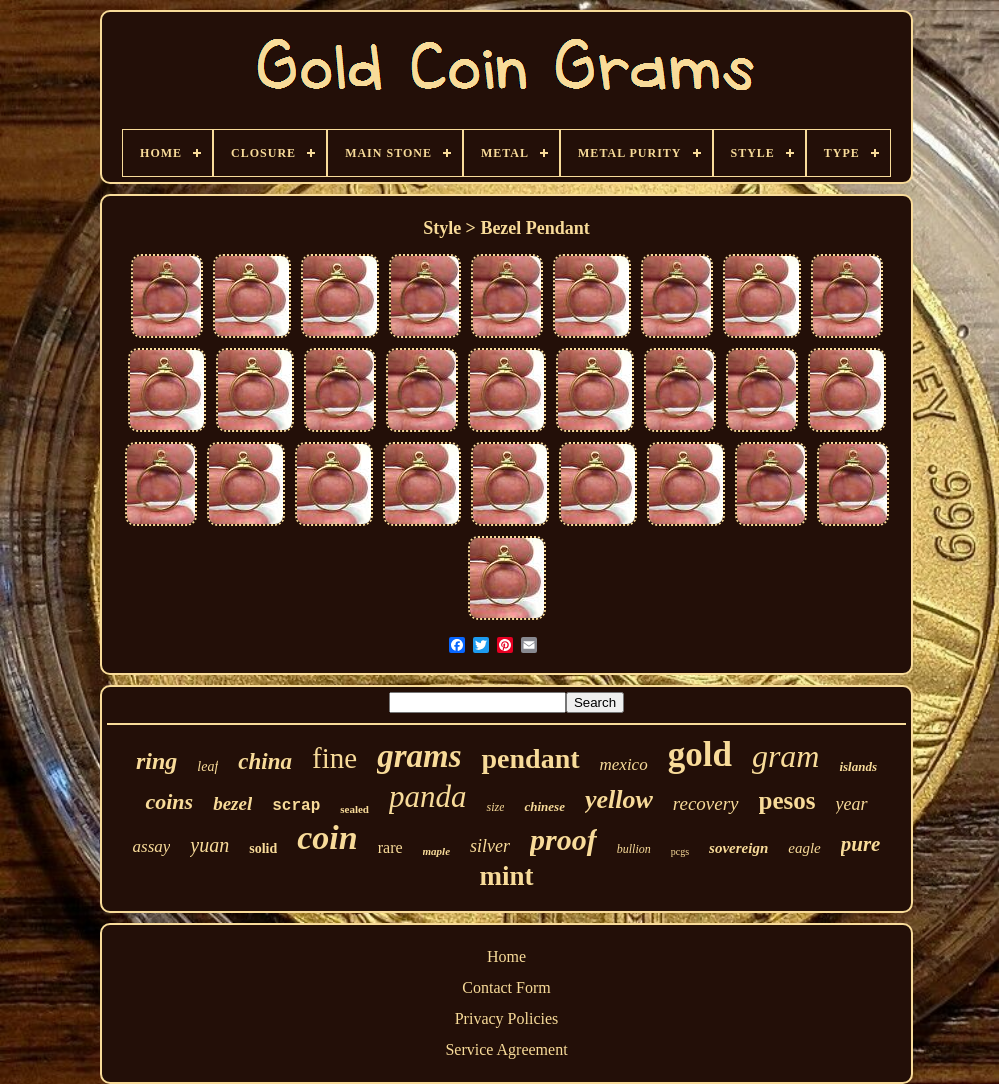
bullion (634, 849)
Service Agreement (506, 1049)
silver (490, 846)
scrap (296, 806)
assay (152, 846)
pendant (530, 758)
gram (786, 756)
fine (334, 758)
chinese (544, 806)
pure (861, 844)
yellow (619, 799)
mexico (624, 764)
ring (156, 761)
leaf (207, 766)
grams (419, 756)
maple (437, 851)
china (265, 761)
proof (563, 839)
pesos (787, 800)
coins (169, 801)
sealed (354, 809)
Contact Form (506, 987)
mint (507, 876)
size (495, 807)
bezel (232, 803)
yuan (209, 845)
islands (858, 766)
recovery (706, 803)
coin (327, 837)
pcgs (680, 851)
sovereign (738, 848)
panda (428, 796)
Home (506, 956)
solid (263, 848)
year (852, 804)
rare (390, 847)
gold (700, 754)
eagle (804, 848)
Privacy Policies (507, 1018)
